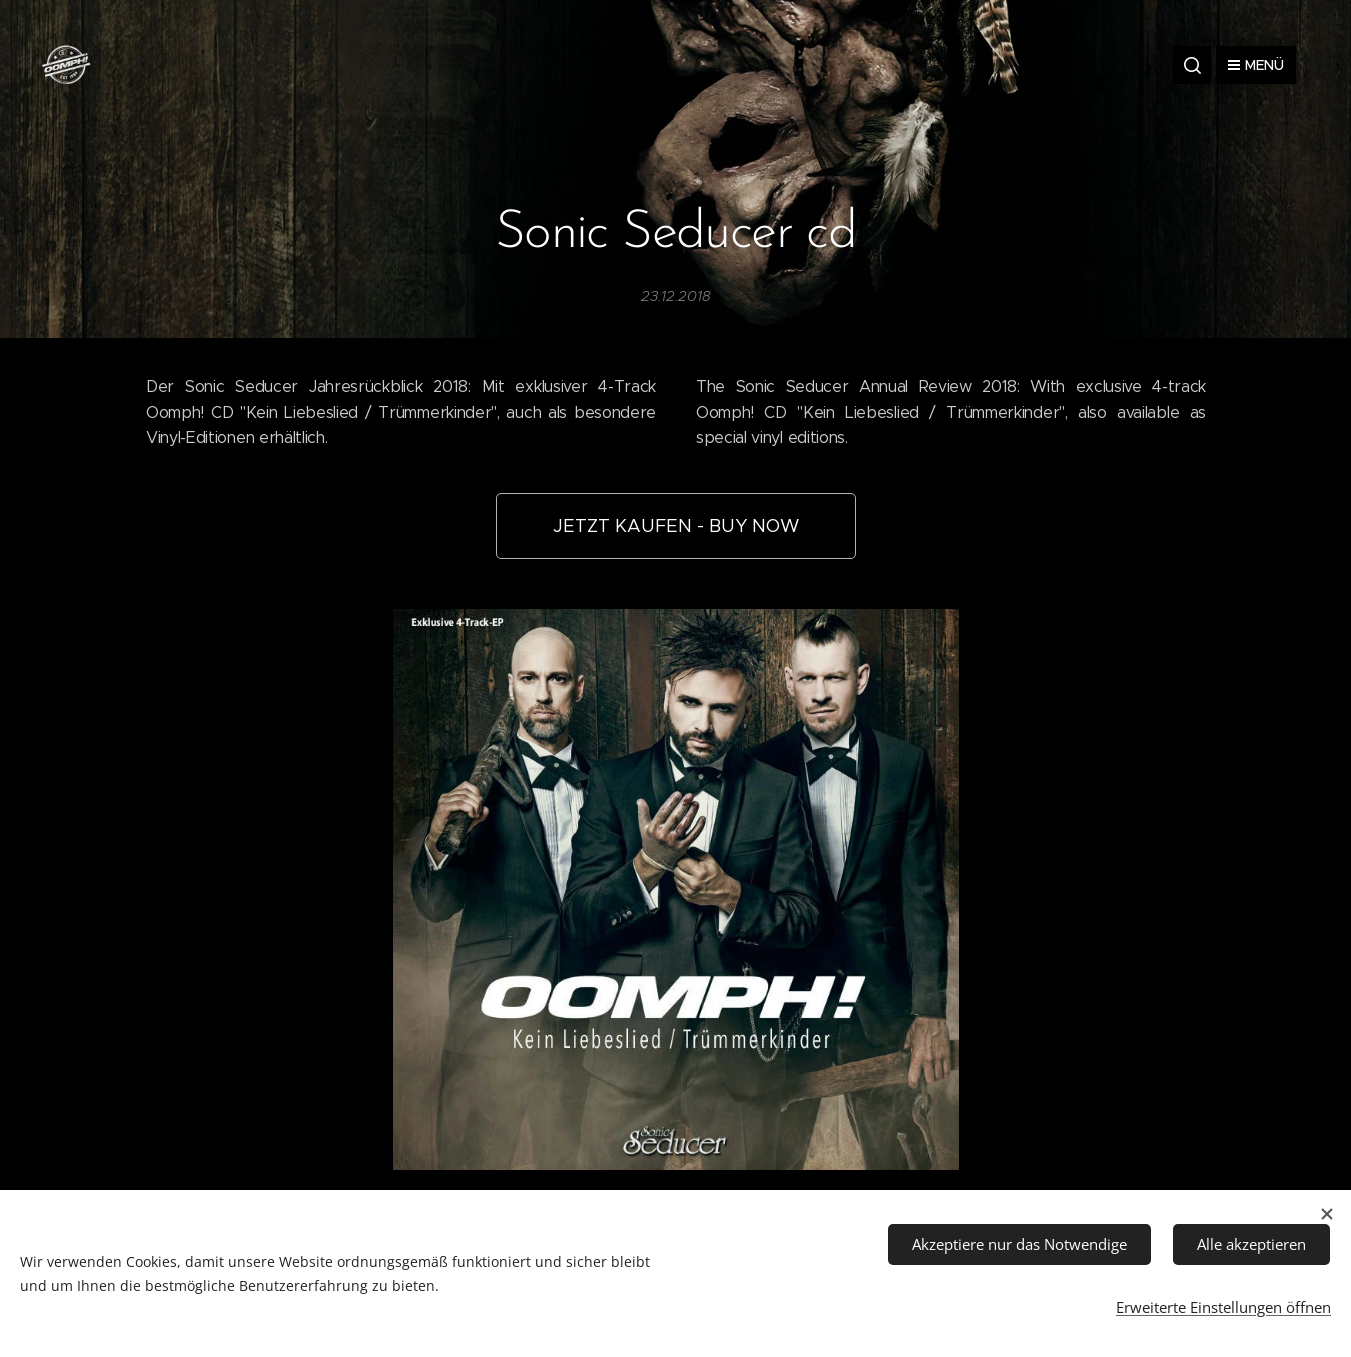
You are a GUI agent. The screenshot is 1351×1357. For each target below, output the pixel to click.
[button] (1192, 65)
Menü (1256, 65)
